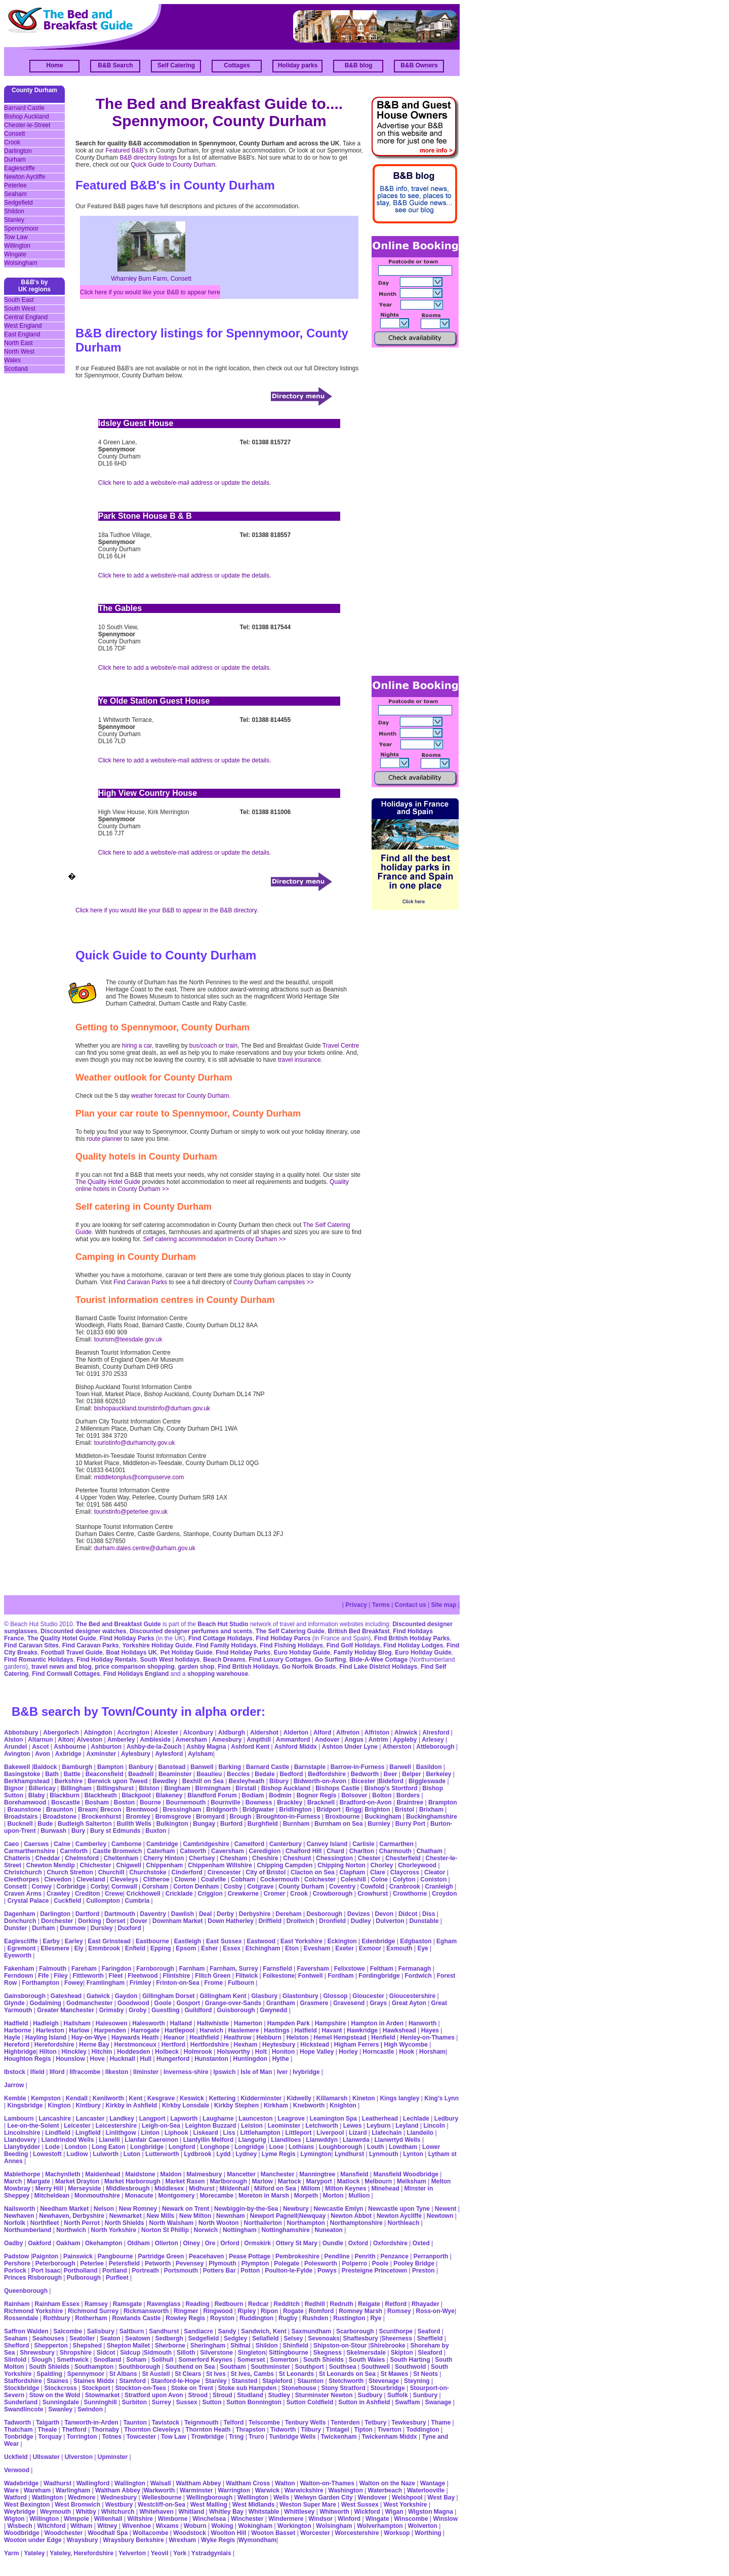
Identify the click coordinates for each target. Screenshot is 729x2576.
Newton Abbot (351, 2215)
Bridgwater (258, 1809)
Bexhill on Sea (203, 1781)
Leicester (77, 2125)
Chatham (429, 1851)
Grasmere (314, 2003)
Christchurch (23, 1872)
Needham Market (64, 2208)
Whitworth (334, 2511)
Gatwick (98, 1996)
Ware (11, 2490)
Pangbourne (115, 2256)
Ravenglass (164, 2304)
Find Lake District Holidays (378, 1666)
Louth (375, 2146)
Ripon (269, 2311)
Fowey (73, 1982)
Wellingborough (209, 2497)
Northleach (404, 2222)
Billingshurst (115, 1788)
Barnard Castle (24, 107)
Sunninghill (100, 2402)
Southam (233, 2366)
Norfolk (14, 2222)
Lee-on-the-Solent (33, 2125)
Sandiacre (198, 2331)
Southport (309, 2366)
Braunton (59, 1809)
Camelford (249, 1844)
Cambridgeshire (206, 1844)
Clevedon (57, 1879)
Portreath (145, 2270)
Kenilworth (108, 2098)
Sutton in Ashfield (364, 2402)
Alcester (166, 1732)
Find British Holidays (248, 1666)
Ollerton (166, 2243)
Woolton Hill (229, 2532)
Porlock (15, 2270)
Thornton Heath (207, 2429)
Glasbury (264, 1996)
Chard (335, 1851)
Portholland (81, 2270)
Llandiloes (286, 2139)
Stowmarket (102, 2395)
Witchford (51, 2525)
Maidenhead (102, 2174)
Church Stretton (70, 1872)
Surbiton (134, 2402)
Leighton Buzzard (210, 2125)
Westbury (119, 2504)
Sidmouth (158, 2352)
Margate (38, 2181)
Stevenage (384, 2381)
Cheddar (47, 1858)
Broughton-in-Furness (288, 1816)
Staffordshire (23, 2381)
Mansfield (354, 2174)
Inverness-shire (186, 2071)
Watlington (47, 2497)
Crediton (87, 1893)
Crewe (114, 1893)
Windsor (320, 2518)
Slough (41, 2359)
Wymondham (257, 2540)
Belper (411, 1774)
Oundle (332, 2243)
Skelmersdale (366, 2352)
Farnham (192, 1968)
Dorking (89, 1921)
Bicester (363, 1781)
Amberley (121, 1739)
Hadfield (16, 2023)
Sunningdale (61, 2402)
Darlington (18, 151)
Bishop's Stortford (391, 1788)
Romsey (399, 2311)
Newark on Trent (185, 2208)
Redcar (258, 2304)
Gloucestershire (412, 1996)
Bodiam (252, 1795)
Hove (97, 2058)
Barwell (400, 1767)
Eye (422, 1948)
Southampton (93, 2366)
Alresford (435, 1732)
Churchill (111, 1872)
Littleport (299, 2132)
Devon (384, 1913)
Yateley (34, 2553)
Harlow (79, 2030)
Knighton (343, 2105)
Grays (378, 2003)
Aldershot (264, 1732)
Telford (233, 2422)
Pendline (337, 2256)
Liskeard (205, 2132)
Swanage (438, 2402)
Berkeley (438, 1774)
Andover (327, 1739)
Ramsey (96, 2304)
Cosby (233, 1886)
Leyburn (378, 2125)
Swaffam (407, 2402)
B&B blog (359, 65)
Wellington (252, 2497)
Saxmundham (311, 2331)
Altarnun (40, 1739)
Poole (380, 2263)
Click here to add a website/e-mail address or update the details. (184, 482)
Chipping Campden (284, 1865)
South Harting (410, 2359)
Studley (279, 2395)
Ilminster (145, 2071)
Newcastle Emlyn (338, 2208)
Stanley (14, 219)
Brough (241, 1816)
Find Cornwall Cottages (66, 1673)
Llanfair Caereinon (151, 2139)
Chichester (95, 1865)
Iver (282, 2071)
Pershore (17, 2263)
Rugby (287, 2318)
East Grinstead (109, 1941)
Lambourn (19, 2118)
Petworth (158, 2263)
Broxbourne (343, 1816)
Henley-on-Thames (427, 2037)
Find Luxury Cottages (280, 1659)
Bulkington (172, 1823)
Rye (375, 2318)
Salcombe (67, 2331)
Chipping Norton (341, 1865)
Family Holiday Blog (363, 1652)
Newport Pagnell (274, 2215)
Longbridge (147, 2146)
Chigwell (128, 1865)
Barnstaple (310, 1767)
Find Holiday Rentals (106, 1659)
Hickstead (314, 2044)
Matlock (348, 2181)
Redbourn (229, 2304)
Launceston (255, 2118)
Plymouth (222, 2263)
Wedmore (81, 2497)
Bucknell (19, 1823)
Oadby (13, 2243)
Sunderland (20, 2402)
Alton (65, 1739)
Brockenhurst (101, 1816)
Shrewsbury (37, 2352)
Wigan (394, 2511)
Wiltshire (140, 2518)
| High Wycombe (404, 2044)
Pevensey (190, 2263)
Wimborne (173, 2518)
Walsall (160, 2483)
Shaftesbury (360, 2338)
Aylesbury (135, 1753)
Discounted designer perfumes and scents (191, 1631)
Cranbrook (404, 1886)
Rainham (17, 2304)
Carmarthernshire (29, 1851)
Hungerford (172, 2058)
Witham (81, 2525)
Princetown (390, 2270)
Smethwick (73, 2359)
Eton (292, 1948)
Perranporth (431, 2256)
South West (19, 308)
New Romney (137, 2208)
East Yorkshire (301, 1941)
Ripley (246, 2311)
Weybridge (19, 2511)
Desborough (325, 1913)
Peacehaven (206, 2256)
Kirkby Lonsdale (185, 2105)
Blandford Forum (211, 1795)
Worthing (428, 2532)
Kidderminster (260, 2098)
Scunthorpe (396, 2331)
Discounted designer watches (83, 1631)
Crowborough (333, 1893)
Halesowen (112, 2023)
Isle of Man (256, 2071)
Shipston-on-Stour (340, 2345)
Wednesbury (118, 2497)
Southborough (139, 2366)
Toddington (423, 2429)
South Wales (367, 2359)
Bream (87, 1809)
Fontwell (310, 1975)
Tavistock (165, 2422)
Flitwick (246, 1975)
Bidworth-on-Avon (320, 1781)
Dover (138, 1921)
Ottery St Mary (296, 2243)
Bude (45, 1823)
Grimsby (111, 2010)
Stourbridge (388, 2388)
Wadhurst (57, 2483)
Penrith (364, 2256)
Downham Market (177, 1921)
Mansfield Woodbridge (405, 2174)
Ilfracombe (84, 2071)
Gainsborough (25, 1996)
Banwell (201, 1767)
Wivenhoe (136, 2525)
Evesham (317, 1948)
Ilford (57, 2071)
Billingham (76, 1788)
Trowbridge (207, 2436)
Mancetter (241, 2174)
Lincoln (434, 2125)
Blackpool (136, 1795)
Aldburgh (231, 1732)
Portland (114, 2270)
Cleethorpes (21, 1879)
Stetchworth (346, 2381)
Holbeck (167, 2051)
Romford (321, 2311)
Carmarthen (396, 1844)
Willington (17, 245)
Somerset (251, 2359)
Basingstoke (22, 1774)
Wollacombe (150, 2532)
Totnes (111, 2436)
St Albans (123, 2373)
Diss (428, 1913)
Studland (250, 2395)
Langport (152, 2118)
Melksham (411, 2181)
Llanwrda (356, 2139)
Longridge (249, 2146)
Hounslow (70, 2058)
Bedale (264, 1774)
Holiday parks (298, 65)
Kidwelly (299, 2098)
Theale (47, 2429)
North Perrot (82, 2222)
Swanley (60, 2409)
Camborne (126, 1844)
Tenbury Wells (305, 2422)
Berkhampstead (27, 1781)
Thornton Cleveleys (152, 2429)
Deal (205, 1913)
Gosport (188, 2003)
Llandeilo (420, 2132)
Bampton (110, 1767)
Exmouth (399, 1948)
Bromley (138, 1816)
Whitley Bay (226, 2511)
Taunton (134, 2422)
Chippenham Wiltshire (220, 1865)
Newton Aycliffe (25, 176)
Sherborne (170, 2345)
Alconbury (198, 1732)
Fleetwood (142, 1975)
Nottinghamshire (285, 2230)
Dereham (288, 1913)
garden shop (196, 1666)
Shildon (14, 211)
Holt (261, 2051)
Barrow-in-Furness (358, 1767)
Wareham (37, 2490)
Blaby (36, 1795)
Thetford (74, 2429)
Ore (210, 2243)
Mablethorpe (22, 2174)
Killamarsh (331, 2098)
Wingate (15, 254)
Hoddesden (133, 2051)
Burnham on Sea (338, 1823)
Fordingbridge (378, 1975)
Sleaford (430, 2352)
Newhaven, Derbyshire (71, 2215)
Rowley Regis (185, 2318)
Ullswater (45, 2456)
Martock (289, 2181)
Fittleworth (87, 1975)
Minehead (385, 2188)
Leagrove (291, 2118)
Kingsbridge (25, 2105)
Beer (390, 1774)
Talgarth (47, 2422)
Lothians (301, 2146)
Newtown (440, 2215)
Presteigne (357, 2270)
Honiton (283, 2051)
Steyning (417, 2381)
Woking (222, 2525)
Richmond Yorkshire (33, 2311)
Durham (15, 159)
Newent (446, 2208)
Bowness (259, 1802)
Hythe (280, 2058)
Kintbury (87, 2105)
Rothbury (56, 2318)
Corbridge (71, 1886)
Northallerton (262, 2222)
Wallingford (93, 2483)
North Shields (124, 2222)
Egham (446, 1941)
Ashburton (106, 1746)
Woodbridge (21, 2532)
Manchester (278, 2174)
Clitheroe (156, 1879)
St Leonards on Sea (347, 2373)
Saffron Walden (26, 2331)
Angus (354, 1739)
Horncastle (378, 2051)
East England (22, 334)
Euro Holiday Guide (302, 1652)
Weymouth (55, 2511)
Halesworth (148, 2023)
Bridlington (295, 1809)
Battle (72, 1774)
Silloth (186, 2352)
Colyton (404, 1879)
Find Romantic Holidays (38, 1659)
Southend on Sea (191, 2366)
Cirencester (224, 1872)
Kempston (46, 2098)
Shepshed (87, 2345)
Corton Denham (196, 1886)
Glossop (335, 1996)
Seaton (110, 2338)
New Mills (161, 2215)
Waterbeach (385, 2490)
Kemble (15, 2098)
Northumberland (27, 2230)
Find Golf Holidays (353, 1645)
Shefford (16, 2345)
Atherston (397, 1746)
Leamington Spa (333, 2118)
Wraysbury (82, 2540)
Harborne (17, 2030)
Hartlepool (179, 2030)
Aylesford (169, 1753)
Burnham (296, 1823)
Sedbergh (169, 2338)
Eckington (342, 1941)
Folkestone (279, 1975)
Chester (369, 1858)
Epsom (186, 1948)
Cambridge (162, 1844)
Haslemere (243, 2030)
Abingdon (98, 1732)
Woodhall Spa (108, 2532)
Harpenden (110, 2030)
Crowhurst (372, 1893)
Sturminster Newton (324, 2395)
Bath (52, 1774)
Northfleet (44, 2222)
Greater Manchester (65, 2010)
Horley (348, 2051)
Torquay (50, 2436)
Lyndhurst (349, 2154)
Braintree (409, 1802)
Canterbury (285, 1844)
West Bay (441, 2497)
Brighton (377, 1809)
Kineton (363, 2098)
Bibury (279, 1781)
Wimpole (76, 2518)
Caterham (161, 1851)
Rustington (349, 2318)
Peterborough (55, 2263)
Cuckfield (67, 1900)
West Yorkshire (405, 2504)
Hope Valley (317, 2051)
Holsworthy (233, 2051)
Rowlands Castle (136, 2318)
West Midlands (253, 2504)
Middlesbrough (127, 2188)
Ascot (40, 1746)
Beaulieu (209, 1774)
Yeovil (160, 2553)
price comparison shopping (134, 1666)
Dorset (115, 1921)
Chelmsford (82, 1858)
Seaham (15, 194)
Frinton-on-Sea (177, 1982)
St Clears (188, 2373)
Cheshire (265, 1858)
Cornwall (124, 1886)
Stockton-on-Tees (140, 2388)
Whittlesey (299, 2511)
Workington (294, 2525)
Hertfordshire (209, 2044)
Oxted (421, 2243)
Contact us (410, 1604)
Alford (322, 1732)
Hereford (16, 2044)
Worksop (397, 2532)
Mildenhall (235, 2188)
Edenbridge (378, 1941)
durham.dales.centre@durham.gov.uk (144, 1548)
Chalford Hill (303, 1851)
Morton (333, 2195)
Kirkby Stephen (236, 2105)
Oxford (358, 2243)
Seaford (429, 2331)
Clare (377, 1872)
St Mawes (395, 2373)
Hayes (430, 2030)
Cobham (243, 1879)
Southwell (375, 2366)
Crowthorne (410, 1893)
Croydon (444, 1893)
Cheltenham (121, 1858)
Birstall (245, 1788)
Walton (285, 2483)
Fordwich (417, 1975)
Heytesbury (278, 2044)
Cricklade (179, 1893)
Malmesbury (204, 2174)
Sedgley (235, 2338)
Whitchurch (118, 2511)
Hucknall (122, 2058)
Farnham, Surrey (234, 1968)
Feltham (381, 1968)
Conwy (41, 1886)
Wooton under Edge (33, 2540)
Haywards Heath (134, 2037)
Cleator (434, 1872)
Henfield (383, 2037)
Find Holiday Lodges (413, 1645)
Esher (209, 1948)
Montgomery (176, 2195)
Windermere (285, 2518)
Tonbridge (18, 2436)
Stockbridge (21, 2388)
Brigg (353, 1809)
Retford (396, 2304)
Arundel (15, 1746)
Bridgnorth (221, 1809)
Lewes (352, 2125)
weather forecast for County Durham (180, 1095)
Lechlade (416, 2118)
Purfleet (117, 2277)
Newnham (230, 2215)
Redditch (287, 2304)
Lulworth (105, 2154)
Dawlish (182, 1913)
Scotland (16, 368)
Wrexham (182, 2540)
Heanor (174, 2037)
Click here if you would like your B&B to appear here (150, 292)
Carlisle (363, 1844)
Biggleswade (427, 1781)
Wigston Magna (430, 2511)
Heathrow (238, 2037)
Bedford (291, 1774)
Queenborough (26, 2290)
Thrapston (251, 2429)
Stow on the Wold (54, 2395)
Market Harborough (132, 2181)
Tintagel (337, 2429)
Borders (408, 1795)
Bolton (381, 1795)
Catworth (193, 1851)
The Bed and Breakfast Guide (118, 1624)
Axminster (101, 1753)
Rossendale (21, 2318)
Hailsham (77, 2023)
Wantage (433, 2483)
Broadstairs (21, 1816)
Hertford (173, 2044)
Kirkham (276, 2105)
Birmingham (213, 1788)
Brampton (442, 1802)
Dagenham (19, 1913)
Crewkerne (243, 1893)
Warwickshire (304, 2490)
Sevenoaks (324, 2338)
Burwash (53, 1830)
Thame (441, 2422)
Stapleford (277, 2381)
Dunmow (73, 1928)
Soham (136, 2359)
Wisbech (19, 2525)
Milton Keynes (345, 2188)
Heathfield (204, 2037)
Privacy (356, 1604)
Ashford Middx (295, 1746)
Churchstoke (147, 1872)
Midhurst (202, 2188)
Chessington (334, 1858)
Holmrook (198, 2051)
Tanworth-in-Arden (91, 2422)
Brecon (110, 1809)
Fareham (84, 1968)
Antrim (378, 1739)
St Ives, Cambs (252, 2373)
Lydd (223, 2154)
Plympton (255, 2263)
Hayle (12, 2037)
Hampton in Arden (377, 2023)
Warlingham (73, 2490)
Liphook (176, 2132)
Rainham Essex (56, 2304)
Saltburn (131, 2331)
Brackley (289, 1802)
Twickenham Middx (390, 2436)
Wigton (14, 2518)
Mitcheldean (51, 2195)
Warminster (196, 2490)
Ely (79, 1948)
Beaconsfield (105, 1774)
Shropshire (76, 2352)
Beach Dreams (224, 1659)
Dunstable (423, 1921)
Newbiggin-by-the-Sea (246, 2208)
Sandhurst (164, 2331)
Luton (132, 2154)
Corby (99, 1886)
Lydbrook (197, 2154)
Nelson (104, 2208)
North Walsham (171, 2222)
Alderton (296, 1732)
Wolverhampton (380, 2525)
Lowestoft (47, 2154)
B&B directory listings (148, 157)
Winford (349, 2518)
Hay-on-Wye (88, 2037)
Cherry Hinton (163, 1858)
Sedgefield (18, 202)
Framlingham (106, 1982)
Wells (281, 2497)
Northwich (71, 2230)
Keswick (192, 2098)
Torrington (82, 2436)
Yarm (11, 2553)
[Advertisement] (412, 511)
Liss (229, 2132)
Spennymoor (21, 228)
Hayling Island (45, 2037)
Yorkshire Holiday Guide (157, 1645)
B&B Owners (418, 65)
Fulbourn (241, 1982)
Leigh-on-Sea (161, 2125)
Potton (250, 2270)
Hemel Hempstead (339, 2037)
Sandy (227, 2331)
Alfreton (347, 1732)
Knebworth (309, 2105)
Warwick (267, 2490)
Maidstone (140, 2174)
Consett (14, 133)
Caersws (36, 1844)
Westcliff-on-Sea (161, 2504)
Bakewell (17, 1767)
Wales (12, 360)
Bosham (97, 1802)
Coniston (433, 1879)
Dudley (361, 1921)
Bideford (391, 1781)
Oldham (138, 2243)
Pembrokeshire (297, 2256)
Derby (225, 1913)
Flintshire (176, 1975)
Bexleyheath (247, 1781)
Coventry (342, 1886)
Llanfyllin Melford (208, 2139)
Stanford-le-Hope (175, 2381)
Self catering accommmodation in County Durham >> (214, 1239)
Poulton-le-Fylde (288, 2270)
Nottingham (240, 2230)
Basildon (429, 1767)
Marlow (262, 2181)
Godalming (45, 2003)
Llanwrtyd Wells (397, 2139)
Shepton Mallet (128, 2345)
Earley (74, 1941)
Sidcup (130, 2352)
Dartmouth (119, 1913)
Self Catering (176, 65)
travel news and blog (61, 1666)
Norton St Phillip (165, 2230)
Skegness (327, 2352)
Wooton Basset (273, 2532)
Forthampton (40, 1982)
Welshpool (407, 2497)
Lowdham (403, 2146)
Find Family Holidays (226, 1645)
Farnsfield (277, 1968)
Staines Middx (93, 2381)
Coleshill (353, 1879)
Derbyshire (255, 1913)
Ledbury (446, 2118)
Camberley (90, 1844)
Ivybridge (306, 2071)
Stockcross (60, 2388)
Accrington (133, 1732)
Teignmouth (201, 2422)
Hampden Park (288, 2023)
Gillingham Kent (222, 1996)
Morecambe (216, 2195)
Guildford (198, 2010)
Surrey (161, 2402)
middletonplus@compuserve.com (139, 1477)
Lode (52, 2146)
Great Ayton (409, 2003)
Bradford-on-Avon (366, 1802)
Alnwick (405, 1732)
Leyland (406, 2125)
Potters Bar (219, 2270)
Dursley (102, 1928)
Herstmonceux (135, 2044)
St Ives (216, 2373)
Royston (222, 2318)
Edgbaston (415, 1941)
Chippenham (164, 1865)
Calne (62, 1844)
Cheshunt (297, 1858)
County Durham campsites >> (273, 1282)
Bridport (328, 1809)
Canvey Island (327, 1844)
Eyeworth (17, 1955)
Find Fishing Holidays (291, 1645)
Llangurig (252, 2139)
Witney (107, 2525)
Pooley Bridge (413, 2263)
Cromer (275, 1893)
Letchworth (321, 2125)
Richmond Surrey (93, 2311)
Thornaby (105, 2429)
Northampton (306, 2222)
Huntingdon (250, 2058)
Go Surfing (330, 1659)
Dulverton (390, 1921)
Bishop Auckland (26, 116)
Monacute (139, 2195)
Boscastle (65, 1802)
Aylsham (200, 1753)
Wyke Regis (218, 2540)
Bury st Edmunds (115, 1830)
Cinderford (187, 1872)
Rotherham (91, 2318)
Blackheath (101, 1795)
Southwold (410, 2366)
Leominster (284, 2125)
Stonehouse (298, 2388)
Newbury (296, 2208)
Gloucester (368, 1996)
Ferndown (18, 1975)
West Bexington (27, 2504)
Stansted (245, 2381)
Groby (137, 2010)
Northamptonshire (356, 2222)
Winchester (247, 2518)
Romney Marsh (360, 2311)
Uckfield (16, 2456)
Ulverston (79, 2456)
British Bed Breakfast (359, 1631)
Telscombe (264, 2422)
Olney (191, 2243)
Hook (406, 2051)
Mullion (359, 2195)
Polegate (286, 2263)
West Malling (208, 2504)
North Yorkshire (114, 2230)
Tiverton (389, 2429)
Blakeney (169, 1795)
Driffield (270, 1921)
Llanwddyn (322, 2139)
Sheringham (207, 2345)
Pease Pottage (249, 2256)
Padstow (16, 2256)
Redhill (315, 2304)
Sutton (212, 2402)
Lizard (358, 2132)
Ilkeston (116, 2071)
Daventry (153, 1913)
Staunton (310, 2381)
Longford (182, 2146)
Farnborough (155, 1968)
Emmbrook (104, 1948)
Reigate (369, 2304)
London (76, 2146)
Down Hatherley (231, 1921)
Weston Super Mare (307, 2504)
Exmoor (370, 1948)
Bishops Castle (337, 1788)
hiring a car (137, 1045)
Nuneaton (329, 2230)
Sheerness (396, 2338)
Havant (332, 2030)
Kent (136, 2098)
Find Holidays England (136, 1673)
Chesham (233, 1858)
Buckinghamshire (431, 1816)
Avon (42, 1753)
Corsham (155, 1886)
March (13, 2181)
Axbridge (68, 1753)
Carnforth (74, 1851)
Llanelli (109, 2139)
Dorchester (57, 1921)
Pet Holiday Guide (186, 1652)
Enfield (135, 1948)
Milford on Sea (275, 2188)
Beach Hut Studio (222, 1624)
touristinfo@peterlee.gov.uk (131, 1511)
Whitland (192, 2511)
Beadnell (140, 1774)
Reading (197, 2304)
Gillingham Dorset (168, 1996)
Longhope (214, 2146)
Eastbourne (152, 1941)
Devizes (358, 1913)
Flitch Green (212, 1975)
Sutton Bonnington (253, 2402)
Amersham (191, 1739)
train (231, 1045)
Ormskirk (257, 2243)
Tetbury (375, 2422)
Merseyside (84, 2188)
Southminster (270, 2366)
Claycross (404, 1872)
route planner (105, 1138)
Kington (59, 2105)
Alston (13, 1739)
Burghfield (263, 1823)
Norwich (206, 2230)
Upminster (113, 2456)
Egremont (21, 1948)
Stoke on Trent (192, 2388)
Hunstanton (211, 2058)
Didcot (407, 1913)
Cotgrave (260, 1886)
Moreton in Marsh (263, 2195)
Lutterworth (162, 2154)
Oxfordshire (390, 2243)
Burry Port (410, 1823)
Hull (146, 2058)
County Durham (301, 1886)
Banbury (141, 1767)
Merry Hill (49, 2188)
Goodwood (133, 2003)
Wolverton (422, 2525)
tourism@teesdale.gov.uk (128, 1339)
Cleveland (90, 1879)
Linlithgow (121, 2132)
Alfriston (376, 1732)
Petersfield (124, 2263)
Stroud (222, 2395)
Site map (444, 1604)
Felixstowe (349, 1968)
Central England (26, 317)
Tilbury (311, 2429)
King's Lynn (441, 2098)
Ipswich (224, 2071)
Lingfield (88, 2132)
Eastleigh (187, 1941)
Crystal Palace (28, 1900)
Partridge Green (161, 2256)
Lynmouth (383, 2154)
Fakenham (19, 1968)
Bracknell (321, 1802)
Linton (150, 2132)
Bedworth (365, 1774)
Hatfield (306, 2030)
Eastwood (261, 1941)
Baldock (45, 1767)
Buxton (155, 1830)
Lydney (246, 2154)
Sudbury (369, 2395)
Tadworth (17, 2422)
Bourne (150, 1802)
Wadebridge (21, 2483)
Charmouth (395, 1851)
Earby (51, 1941)
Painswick (78, 2256)
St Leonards (296, 2373)
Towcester (141, 2436)
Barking (229, 1767)
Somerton (284, 2359)
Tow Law (16, 237)
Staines (57, 2381)
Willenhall (108, 2518)
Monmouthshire (97, 2195)
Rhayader (425, 2304)
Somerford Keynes (205, 2359)
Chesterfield (402, 1858)
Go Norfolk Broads (309, 1666)
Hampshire (330, 2023)
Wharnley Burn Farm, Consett (151, 278)
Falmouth (52, 1968)
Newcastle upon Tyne (399, 2208)
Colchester (320, 1879)
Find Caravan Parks (140, 1282)
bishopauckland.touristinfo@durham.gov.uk (152, 1408)
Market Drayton (77, 2181)
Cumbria (137, 1900)
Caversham (227, 1851)
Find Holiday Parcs (283, 1638)
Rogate (293, 2311)
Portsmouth (181, 2270)
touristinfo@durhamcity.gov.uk (134, 1442)
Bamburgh (77, 1767)
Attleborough (435, 1746)
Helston (298, 2037)
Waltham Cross (248, 2483)
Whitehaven (156, 2511)
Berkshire (69, 1781)
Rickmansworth (146, 2311)
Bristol (404, 1809)
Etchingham (263, 1948)
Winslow (445, 2518)
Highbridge (20, 2051)
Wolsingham (20, 262)
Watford (15, 2497)
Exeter (344, 1948)
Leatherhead (380, 2118)
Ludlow (77, 2154)
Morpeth (306, 2195)
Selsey (293, 2338)
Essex (231, 1948)
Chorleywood (417, 1865)
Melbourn (378, 2181)
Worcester (315, 2532)
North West (19, 351)
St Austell (156, 2373)
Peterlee (15, 185)
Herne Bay (94, 2044)
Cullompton (103, 1900)
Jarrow (14, 2085)
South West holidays (170, 1659)
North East (18, 343)
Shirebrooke (388, 2345)
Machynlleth (62, 2174)
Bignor (14, 1788)
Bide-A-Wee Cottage (378, 1659)
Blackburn (64, 1795)
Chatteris (17, 1858)
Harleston (50, 2030)
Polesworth (320, 2263)
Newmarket (125, 2215)
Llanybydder (22, 2146)
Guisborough (236, 2010)
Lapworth (183, 2118)
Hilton (48, 2051)
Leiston (252, 2125)
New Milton (195, 2215)
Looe (276, 2146)
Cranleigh (439, 1886)
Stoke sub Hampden (247, 2388)
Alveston (89, 1739)
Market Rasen (185, 2181)
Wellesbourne (161, 2497)
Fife (43, 1975)
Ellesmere (54, 1948)
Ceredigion (265, 1851)
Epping (160, 1948)
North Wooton (218, 2222)
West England (23, 325)
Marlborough (228, 2181)
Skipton (402, 2352)
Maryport (319, 2181)
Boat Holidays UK (131, 1652)
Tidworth (283, 2429)
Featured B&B (124, 150)
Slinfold (15, 2359)
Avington (17, 1753)
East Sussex (224, 1941)
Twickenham (339, 2436)
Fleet (116, 1975)
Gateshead (66, 1996)
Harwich (211, 2030)
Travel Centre (340, 1045)
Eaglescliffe (19, 168)
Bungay (204, 1823)
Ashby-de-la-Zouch (154, 1746)
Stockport (96, 2388)
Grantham (280, 2003)
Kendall (77, 2098)
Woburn (195, 2525)
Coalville (213, 1879)
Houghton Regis (27, 2058)
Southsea (342, 2366)
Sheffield (430, 2338)
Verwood (16, 2470)
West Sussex (360, 2504)
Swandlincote (23, 2409)
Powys (327, 2270)
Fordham (340, 1975)
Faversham (313, 1968)
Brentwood (142, 1809)
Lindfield (57, 2132)
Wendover (372, 2497)
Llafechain (386, 2132)
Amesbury (227, 1739)
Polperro (354, 2263)
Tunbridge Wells (292, 2436)
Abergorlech (61, 1732)
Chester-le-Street (27, 125)
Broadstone (60, 1816)
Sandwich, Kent (263, 2331)
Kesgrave (161, 2098)
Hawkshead (399, 2030)
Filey (60, 1975)
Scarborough (355, 2331)
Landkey (121, 2118)
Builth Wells (134, 1823)
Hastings (277, 2030)
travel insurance (299, 1059)
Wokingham (255, 2525)
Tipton (363, 2429)
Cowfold (372, 1886)
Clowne (185, 1879)
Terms (381, 1604)
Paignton (45, 2256)
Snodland (108, 2359)
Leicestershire (116, 2125)
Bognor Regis (317, 1795)
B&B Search (115, 65)
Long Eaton (108, 2146)
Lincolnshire (22, 2132)
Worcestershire (357, 2532)
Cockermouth (279, 1879)
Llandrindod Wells (68, 2139)
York (179, 2553)
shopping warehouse (217, 1673)
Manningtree (317, 2174)
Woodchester (64, 2532)
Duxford (129, 1928)
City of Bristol (266, 1872)
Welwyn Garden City (323, 2497)
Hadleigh (46, 2023)
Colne (379, 1879)
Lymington (316, 2154)
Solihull (162, 2359)
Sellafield (265, 2338)
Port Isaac (45, 2270)
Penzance (395, 2256)
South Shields (323, 2359)
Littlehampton (260, 2132)
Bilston (149, 1788)
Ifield (37, 2071)
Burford (231, 1823)
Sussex (186, 2402)
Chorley (382, 1865)
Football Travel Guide (72, 1652)
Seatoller (82, 2338)
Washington (346, 2490)
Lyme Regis (279, 2154)
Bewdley (164, 1781)
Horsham (432, 2051)
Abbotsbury (21, 1732)
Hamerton (248, 2023)
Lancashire (54, 2118)
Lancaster (90, 2118)
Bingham (177, 1788)
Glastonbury (300, 1996)
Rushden (315, 2318)
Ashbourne (70, 1746)
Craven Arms (23, 1893)
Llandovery (20, 2139)
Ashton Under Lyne (350, 1746)
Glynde (14, 2003)
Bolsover (354, 1795)
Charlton (361, 1851)
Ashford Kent (250, 1746)
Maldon (171, 2174)
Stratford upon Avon (154, 2395)
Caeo (11, 1844)
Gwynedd (273, 2010)
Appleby (405, 1739)
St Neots (425, 2373)
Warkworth (159, 2490)
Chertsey (202, 1858)
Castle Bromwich (117, 1851)
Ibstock (14, 2071)
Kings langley (399, 2098)
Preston (423, 2270)
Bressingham (182, 1809)
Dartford (87, 1913)
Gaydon (126, 1996)
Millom (310, 2188)
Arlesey (432, 1739)
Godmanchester (89, 2003)
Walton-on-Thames (327, 2483)
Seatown (137, 2338)
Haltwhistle (213, 2023)
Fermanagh (414, 1968)
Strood (198, 2395)
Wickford (367, 2511)
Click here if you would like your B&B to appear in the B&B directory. (166, 910)
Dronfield (332, 1921)
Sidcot (106, 2352)
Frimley (140, 1982)
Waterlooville (425, 2490)
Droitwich (300, 1921)
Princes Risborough (33, 2277)
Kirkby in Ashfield (131, 2105)
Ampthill (259, 1739)
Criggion (210, 1893)
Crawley (58, 1893)
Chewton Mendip (50, 1865)
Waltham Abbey (198, 2483)
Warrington (234, 2490)
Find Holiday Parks (127, 1638)
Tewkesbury (408, 2422)
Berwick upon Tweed (117, 1781)
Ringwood (218, 2311)
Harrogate (145, 2030)
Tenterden (345, 2422)
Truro (256, 2436)
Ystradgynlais (211, 2553)
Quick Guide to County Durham (172, 164)
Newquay (312, 2215)
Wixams (167, 2525)
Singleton (252, 2352)
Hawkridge (362, 2030)
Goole (163, 2003)
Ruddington (256, 2318)
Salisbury (100, 2331)
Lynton (413, 2154)
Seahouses (48, 2338)
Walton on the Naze (387, 2483)
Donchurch (20, 1921)
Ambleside (155, 1739)
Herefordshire (54, 2044)
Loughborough (340, 2146)
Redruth (341, 2304)
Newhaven (19, 2215)
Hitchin (102, 2051)
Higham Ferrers (356, 2044)
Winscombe (411, 2518)
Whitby (86, 2511)
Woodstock (189, 2532)
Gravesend (348, 2003)
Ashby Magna (206, 1746)
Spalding (49, 2373)
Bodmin (280, 1795)
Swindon (90, 2409)
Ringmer (186, 2311)
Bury (78, 1830)
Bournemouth (186, 1802)
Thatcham (18, 2429)
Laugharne (217, 2118)
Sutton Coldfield (310, 2402)
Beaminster (174, 1774)
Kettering (222, 2098)
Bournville (225, 1802)
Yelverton (132, 2553)
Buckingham (382, 1816)
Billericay (41, 1788)
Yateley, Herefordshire (82, 2553)
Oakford (39, 2243)
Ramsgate (127, 2304)
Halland (181, 2023)
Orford (229, 2243)
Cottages (237, 65)
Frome (214, 1982)
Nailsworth (19, 2208)
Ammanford (293, 1739)
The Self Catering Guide (290, 1631)
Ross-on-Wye (435, 2311)
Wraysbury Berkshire (133, 2540)
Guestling (165, 2010)
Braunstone (24, 1809)
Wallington (129, 2483)
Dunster (15, 1928)
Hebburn (269, 2037)
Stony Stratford (343, 2388)
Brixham (431, 1809)
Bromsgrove (173, 1816)
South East (19, 299)
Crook (12, 142)
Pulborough (84, 2277)
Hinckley (74, 2051)
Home (54, 65)
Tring (236, 2436)
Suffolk (397, 2395)
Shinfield (295, 2345)
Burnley (379, 1823)
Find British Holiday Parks (412, 1638)
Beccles (238, 1774)
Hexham (246, 2044)
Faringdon (117, 1968)
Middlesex (169, 2188)
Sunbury (425, 2395)
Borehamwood (25, 1802)
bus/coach (203, 1045)
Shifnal (240, 2345)
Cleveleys (124, 1879)
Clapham (353, 1872)
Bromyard (210, 1816)
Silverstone (216, 2352)
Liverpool (330, 2132)
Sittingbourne (288, 2352)
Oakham (68, 2243)
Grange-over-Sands (233, 2003)
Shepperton (51, 2345)
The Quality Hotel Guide (107, 1181)
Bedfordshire (327, 1774)
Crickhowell (143, 1893)
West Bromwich (77, 2504)
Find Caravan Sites (31, 1645)
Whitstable (264, 2511)
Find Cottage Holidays (220, 1638)
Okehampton (103, 2243)
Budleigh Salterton (85, 1823)
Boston (124, 1802)
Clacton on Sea (313, 1872)
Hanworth (422, 2023)
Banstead (171, 1767)
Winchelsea (209, 2518)
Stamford (132, 2381)
